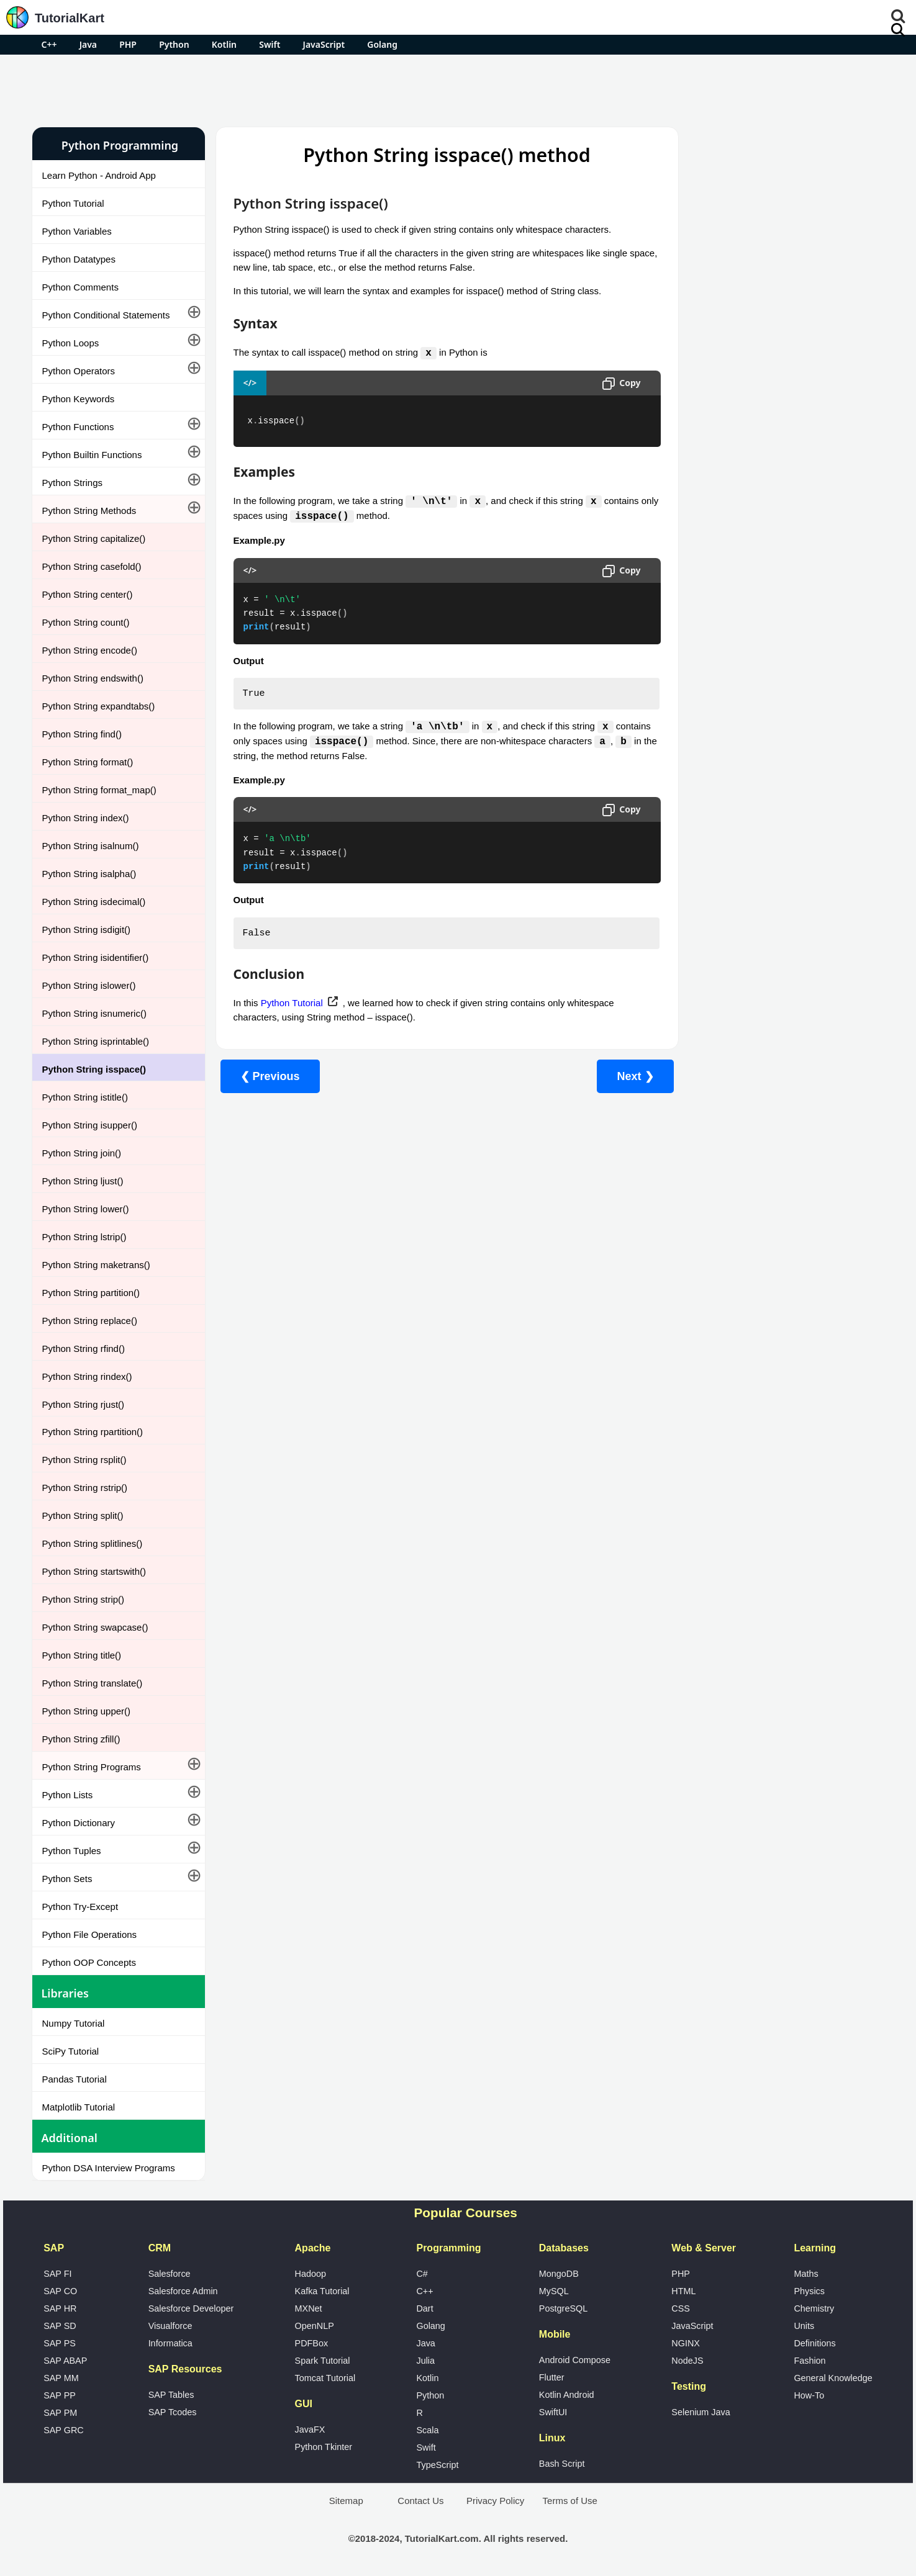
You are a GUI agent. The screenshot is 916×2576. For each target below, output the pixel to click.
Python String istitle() (85, 1097)
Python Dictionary (79, 1822)
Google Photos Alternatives (727, 395)
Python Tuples (71, 1850)
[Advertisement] (458, 89)
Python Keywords (78, 399)
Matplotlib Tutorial (79, 2107)
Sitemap (346, 2500)
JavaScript (324, 44)
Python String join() (82, 1153)
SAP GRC (63, 2430)
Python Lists (67, 1795)
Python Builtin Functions (92, 454)
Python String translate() (92, 1683)
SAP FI (57, 2274)
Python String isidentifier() (95, 957)
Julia (425, 2361)
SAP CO (60, 2291)
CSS (680, 2308)
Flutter (552, 2377)
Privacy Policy (495, 2500)
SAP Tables (171, 2395)
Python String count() (86, 622)
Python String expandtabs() (98, 706)
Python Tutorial (73, 203)
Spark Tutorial (322, 2361)
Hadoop (310, 2274)
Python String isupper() (89, 1125)
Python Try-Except (80, 1906)
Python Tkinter (324, 2447)
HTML (683, 2291)
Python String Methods (89, 510)
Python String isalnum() (90, 845)
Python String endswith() (92, 678)
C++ (49, 44)
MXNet (308, 2308)
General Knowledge (833, 2378)
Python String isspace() (94, 1069)
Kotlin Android (566, 2395)
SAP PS (59, 2343)
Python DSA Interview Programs (108, 2168)
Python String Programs (91, 1767)
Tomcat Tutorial (325, 2378)
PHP (128, 44)
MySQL (554, 2291)
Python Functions (78, 426)
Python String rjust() (83, 1404)
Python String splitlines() (92, 1543)
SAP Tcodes (172, 2412)
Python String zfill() (81, 1739)
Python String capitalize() (94, 538)
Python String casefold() (92, 566)
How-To (809, 2395)
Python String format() (88, 762)
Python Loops (70, 343)
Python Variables (77, 231)
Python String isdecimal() (94, 901)
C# (421, 2274)
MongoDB (559, 2274)
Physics (809, 2291)
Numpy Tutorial (73, 2023)
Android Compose (574, 2360)
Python (174, 44)
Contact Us (420, 2500)
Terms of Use (570, 2500)
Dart (424, 2308)
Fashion (809, 2361)
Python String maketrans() (96, 1264)
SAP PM (60, 2413)
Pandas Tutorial (74, 2079)
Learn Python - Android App (99, 175)
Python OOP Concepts (89, 1962)
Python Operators (79, 371)
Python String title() (82, 1655)
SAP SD (59, 2326)
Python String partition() (91, 1292)
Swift (269, 44)
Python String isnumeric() (94, 1013)
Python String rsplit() (84, 1459)
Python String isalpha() (89, 873)
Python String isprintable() (96, 1041)
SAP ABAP (65, 2361)
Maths (806, 2274)
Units (804, 2326)
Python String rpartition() (92, 1431)
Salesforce (169, 2274)
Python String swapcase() (95, 1627)
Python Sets (67, 1878)
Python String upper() (86, 1711)
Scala (427, 2430)
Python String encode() (89, 650)
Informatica (170, 2343)
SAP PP (59, 2395)
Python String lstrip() (84, 1237)
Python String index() (85, 818)
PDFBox (312, 2343)
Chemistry (814, 2308)
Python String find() (82, 734)
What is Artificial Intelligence (729, 428)
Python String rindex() (87, 1376)
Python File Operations (89, 1934)
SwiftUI (553, 2412)
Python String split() (83, 1515)
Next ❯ (611, 1079)
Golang (382, 44)
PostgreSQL (563, 2308)
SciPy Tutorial (70, 2051)
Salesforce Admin (183, 2291)
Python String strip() (83, 1599)
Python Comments (80, 287)
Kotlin (224, 44)
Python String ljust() (83, 1181)
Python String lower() (85, 1209)
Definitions (814, 2343)
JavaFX (310, 2429)
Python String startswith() (94, 1571)
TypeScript (437, 2465)
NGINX (685, 2343)
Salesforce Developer (191, 2308)
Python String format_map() (99, 790)
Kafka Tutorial (322, 2291)
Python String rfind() (83, 1348)
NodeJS (687, 2361)
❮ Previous (270, 1079)
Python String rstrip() (85, 1487)
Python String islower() (89, 985)
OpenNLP (314, 2326)
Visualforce (170, 2326)
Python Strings (72, 482)
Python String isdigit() (86, 929)
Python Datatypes (79, 259)
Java (88, 44)
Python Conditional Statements (106, 315)
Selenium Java (700, 2412)
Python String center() (87, 594)
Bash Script (562, 2464)
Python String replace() (89, 1320)
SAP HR (59, 2308)
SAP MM (61, 2378)
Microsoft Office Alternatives (729, 362)
